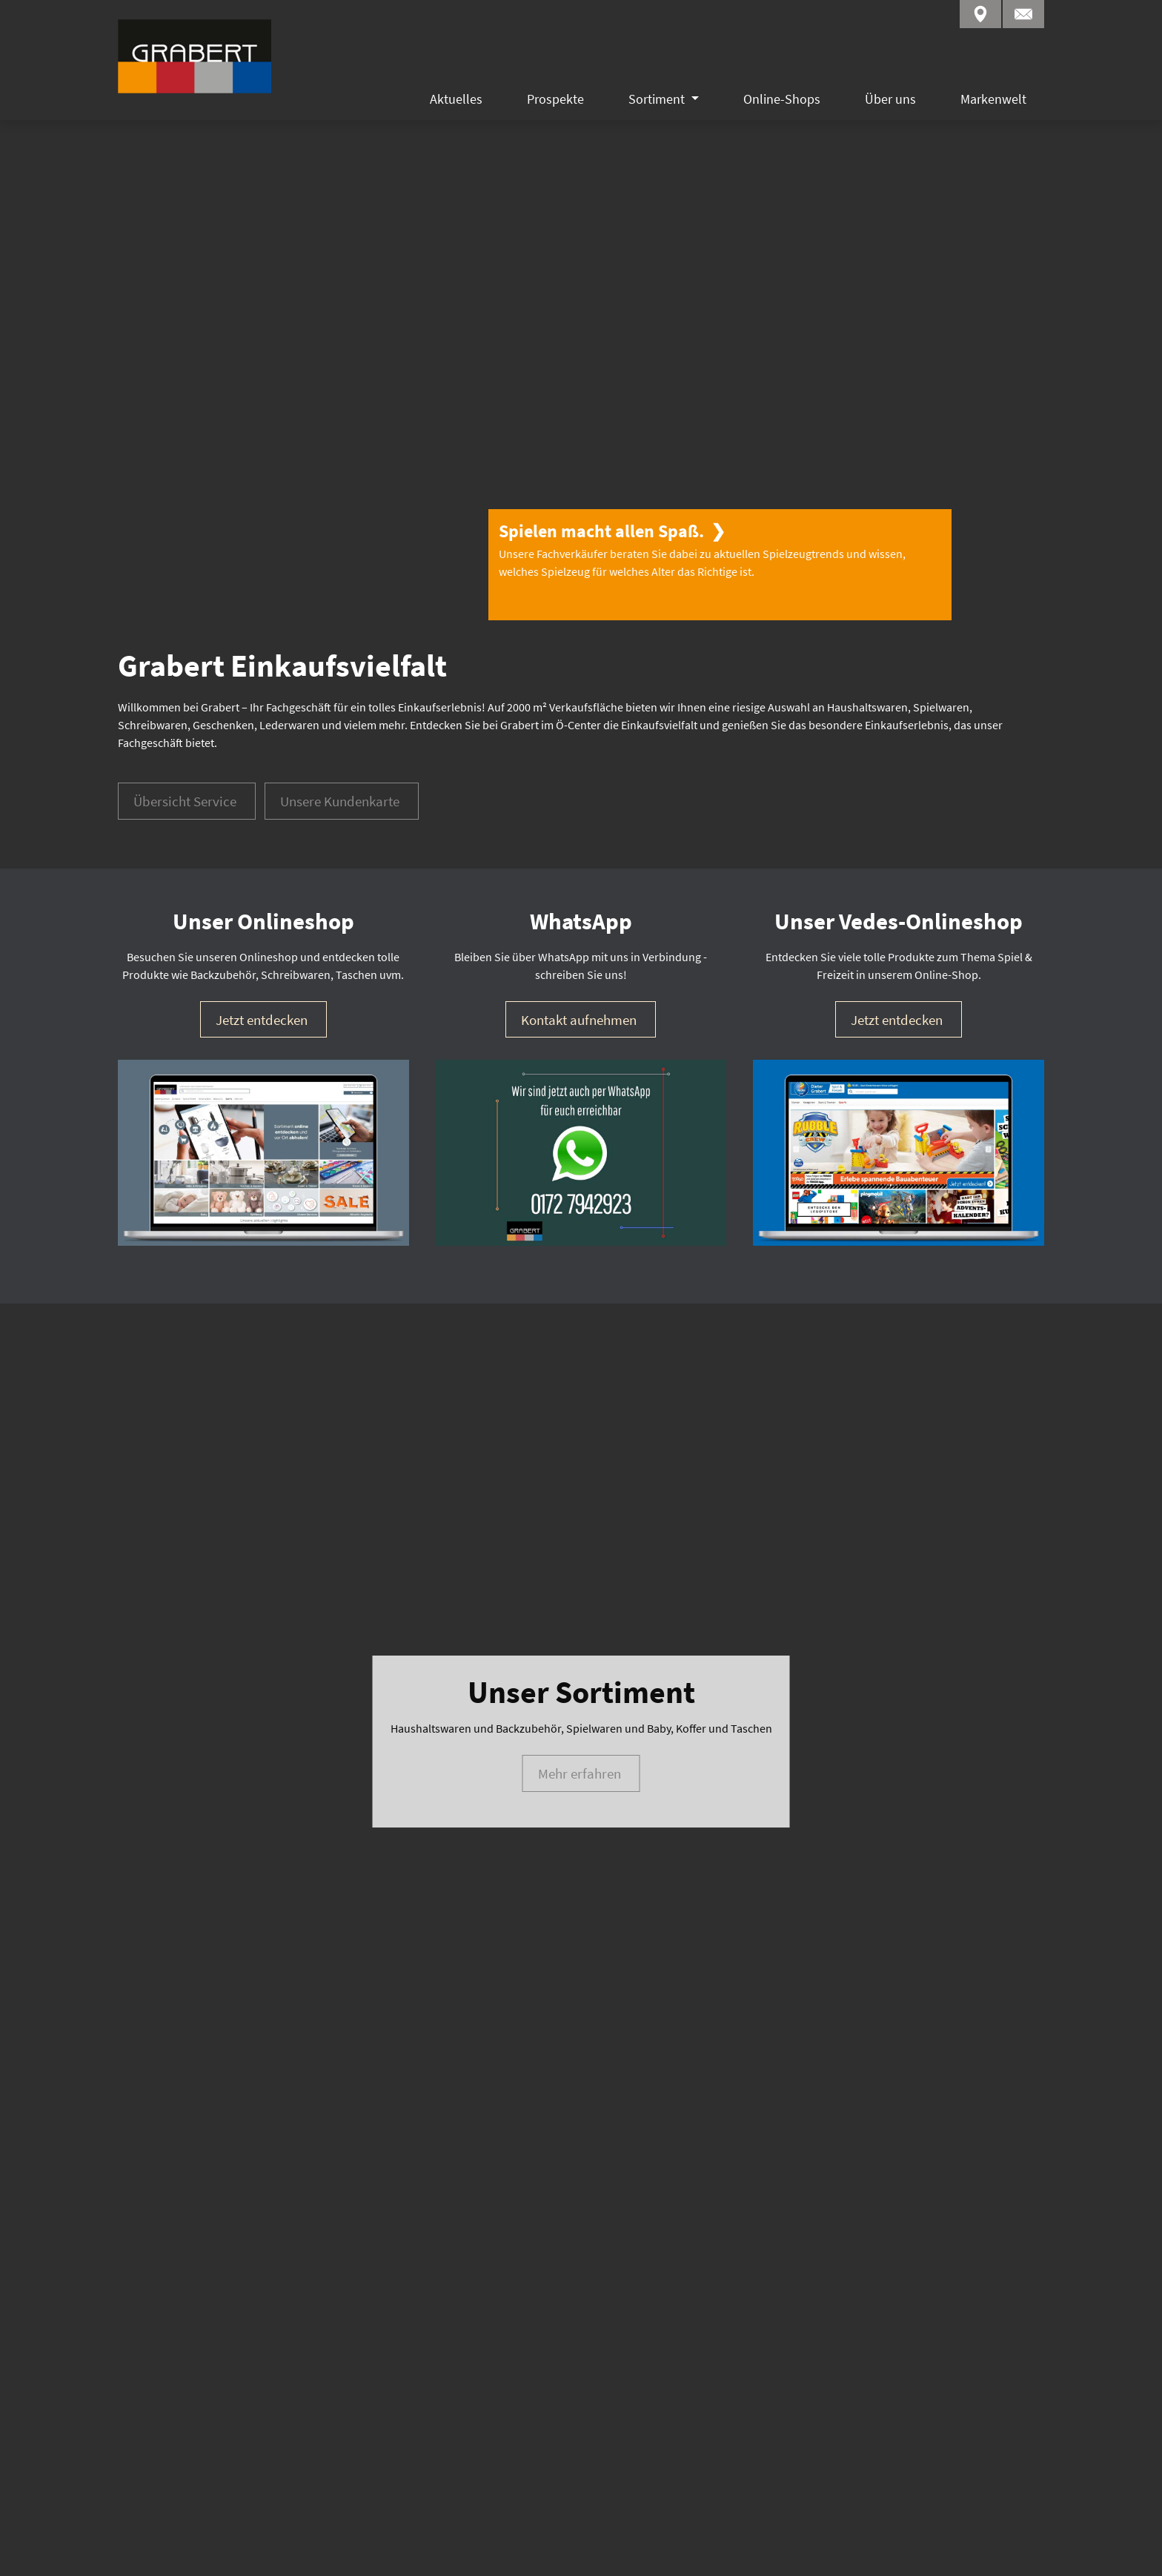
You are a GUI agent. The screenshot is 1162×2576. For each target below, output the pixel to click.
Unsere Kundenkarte (339, 647)
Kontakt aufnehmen (579, 865)
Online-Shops (781, 98)
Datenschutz (244, 2545)
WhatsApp (914, 2427)
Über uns (890, 98)
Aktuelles (456, 98)
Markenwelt (993, 98)
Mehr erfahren (579, 1353)
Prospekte (555, 98)
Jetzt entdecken (262, 865)
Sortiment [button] (658, 98)
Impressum (147, 2545)
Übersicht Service (184, 647)
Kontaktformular (931, 2448)
